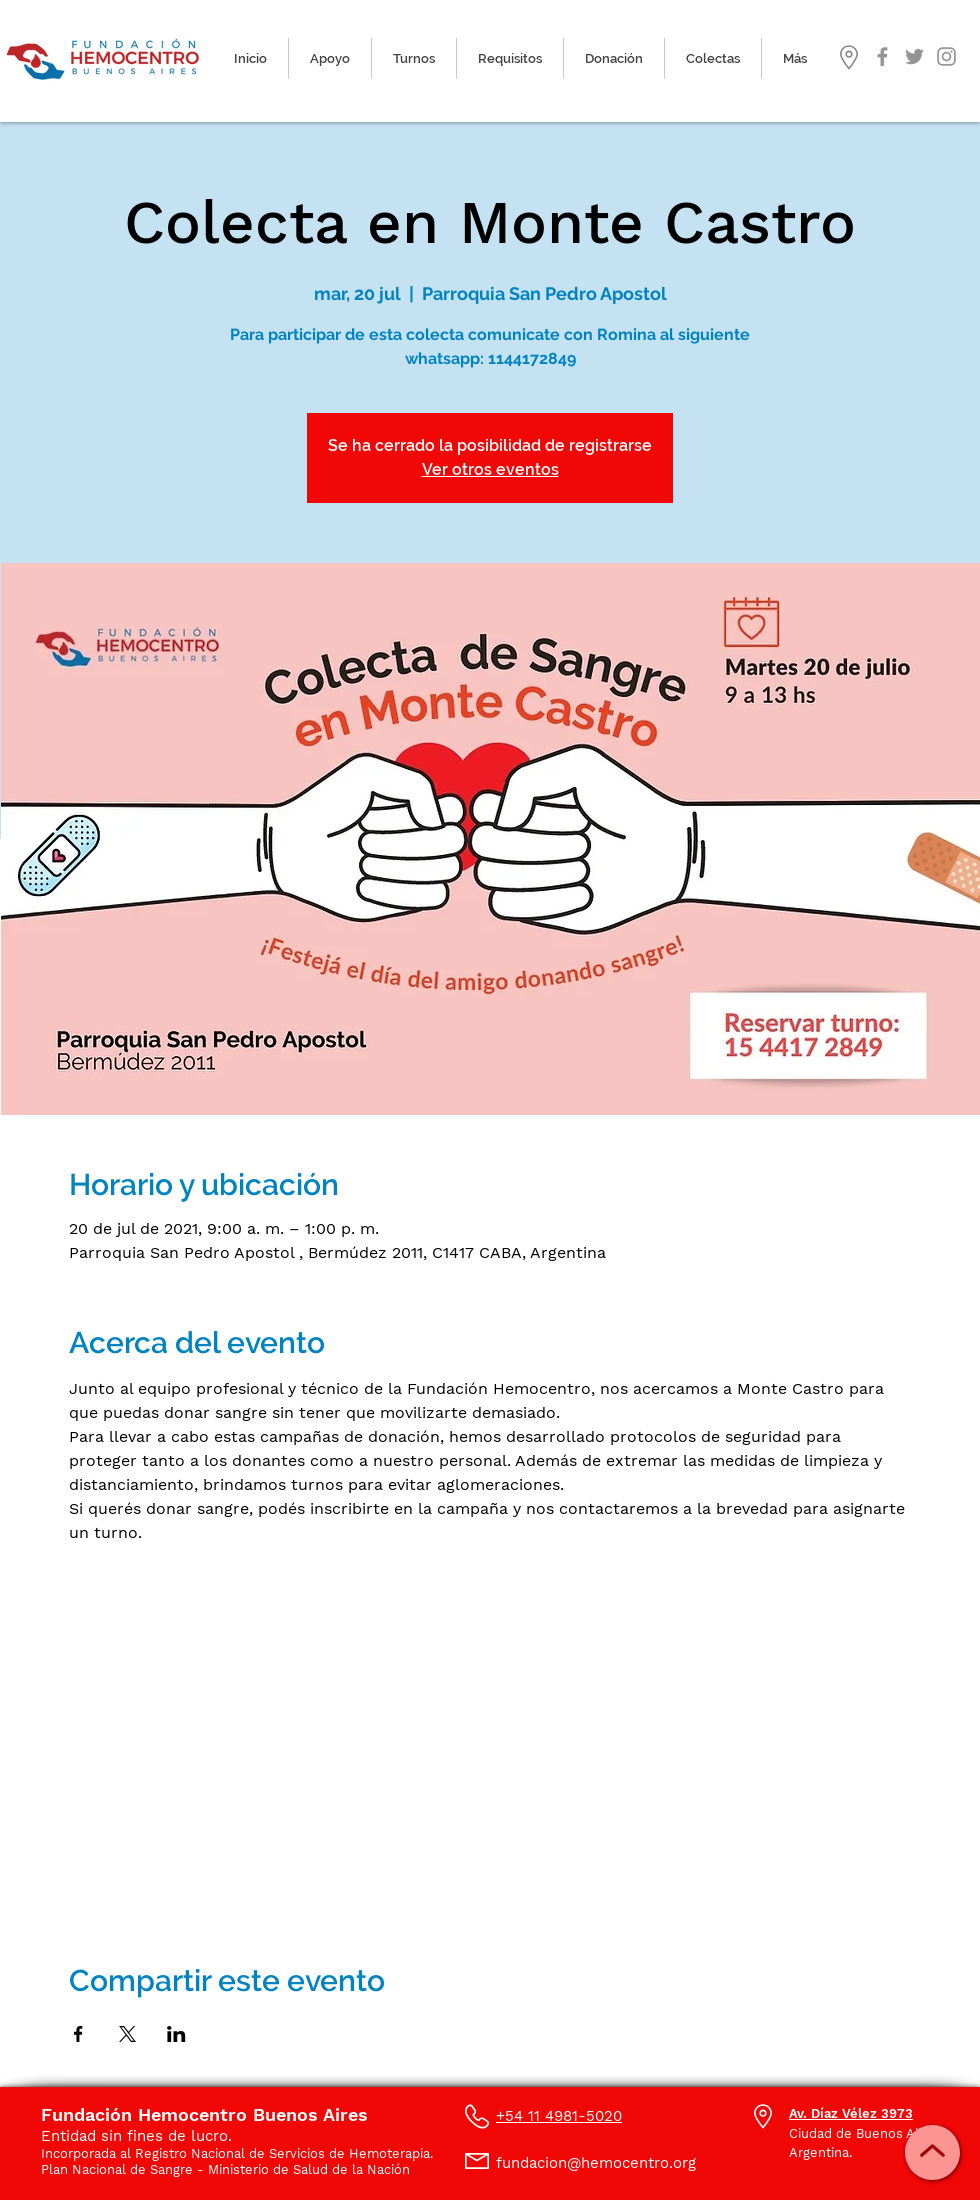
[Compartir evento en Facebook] (78, 2034)
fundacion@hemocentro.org (596, 2163)
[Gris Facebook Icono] (882, 56)
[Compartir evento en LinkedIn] (176, 2034)
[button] (414, 58)
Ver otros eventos (490, 469)
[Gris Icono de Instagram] (946, 56)
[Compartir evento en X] (127, 2034)
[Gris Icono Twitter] (914, 56)
